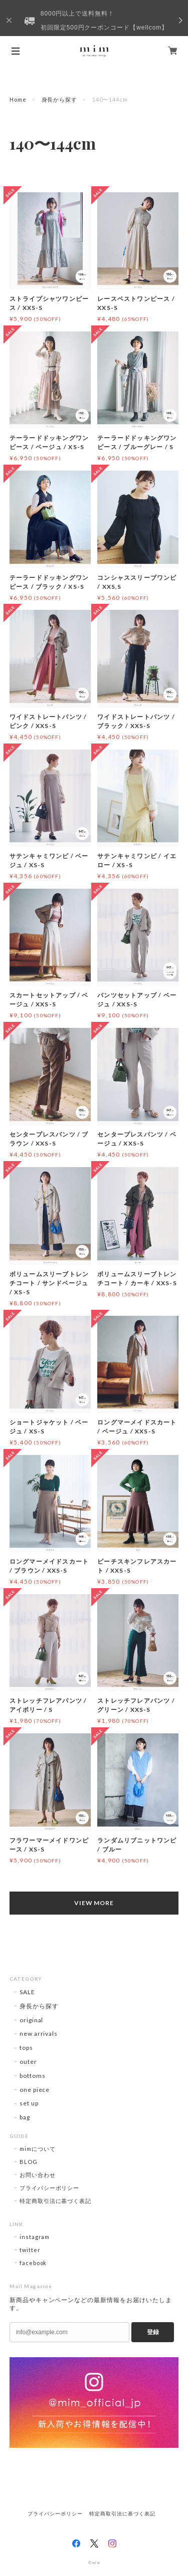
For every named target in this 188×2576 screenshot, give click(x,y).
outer (28, 2061)
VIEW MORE (94, 1903)
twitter (30, 2250)
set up (29, 2103)
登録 (153, 2332)
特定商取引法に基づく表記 (56, 2200)
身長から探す (60, 99)
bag (25, 2117)
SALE (27, 1992)
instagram (35, 2237)
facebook (33, 2263)
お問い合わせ (38, 2174)
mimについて (38, 2148)
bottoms (33, 2075)
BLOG (29, 2161)
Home (18, 99)
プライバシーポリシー (50, 2187)
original (32, 2020)
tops (26, 2047)
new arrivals (39, 2033)
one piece (35, 2089)
